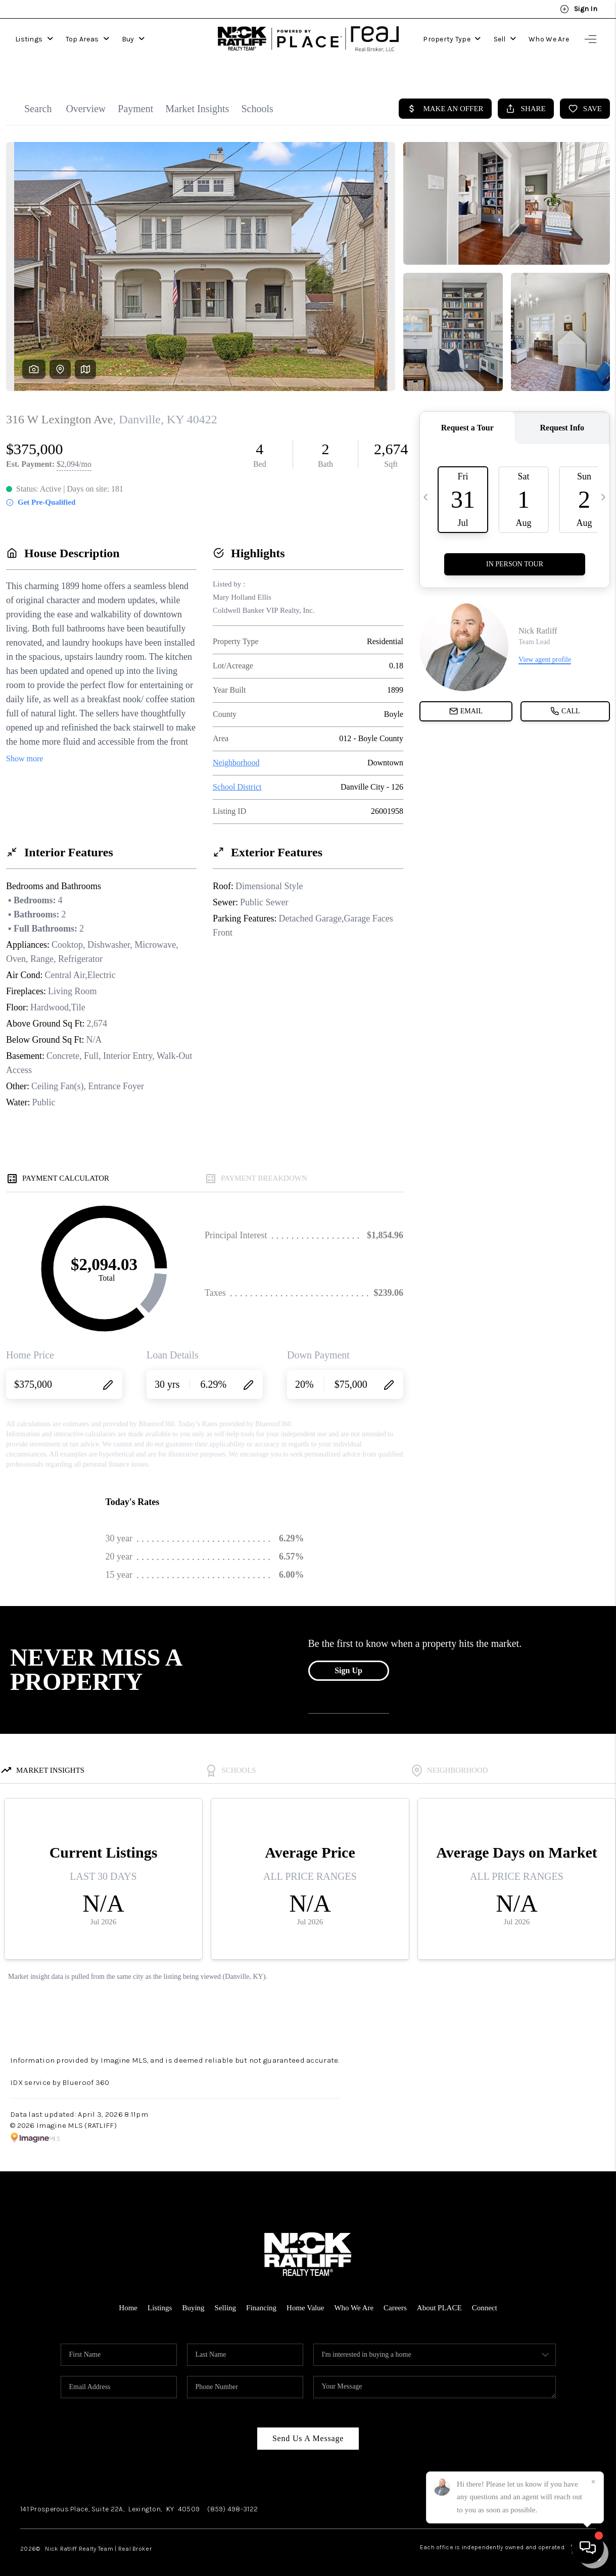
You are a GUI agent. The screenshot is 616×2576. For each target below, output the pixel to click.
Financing (261, 2298)
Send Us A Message (308, 2428)
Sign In (578, 9)
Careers (395, 2298)
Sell (505, 39)
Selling (225, 2298)
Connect (484, 2298)
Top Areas (87, 39)
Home (128, 2298)
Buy (133, 39)
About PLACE (439, 2298)
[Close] (593, 2482)
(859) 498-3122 (232, 2499)
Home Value (305, 2298)
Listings (34, 39)
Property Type (452, 39)
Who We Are (549, 39)
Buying (193, 2298)
